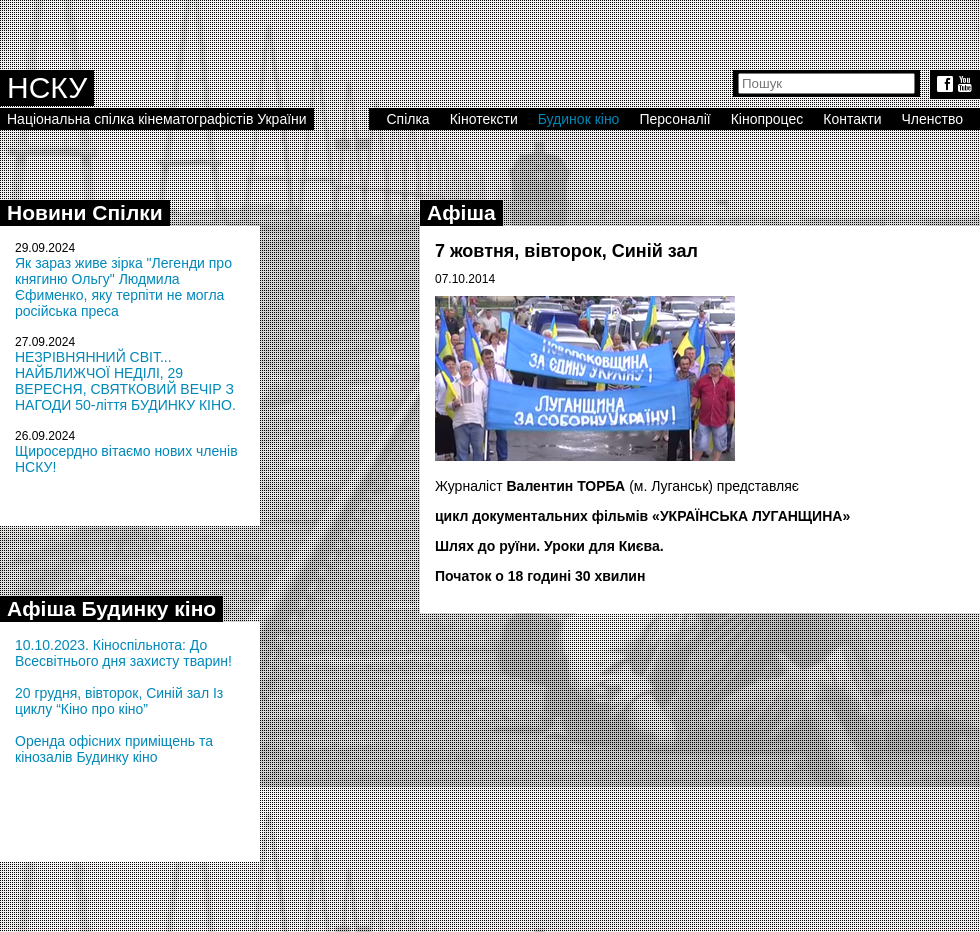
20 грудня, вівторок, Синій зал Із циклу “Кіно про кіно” (119, 701)
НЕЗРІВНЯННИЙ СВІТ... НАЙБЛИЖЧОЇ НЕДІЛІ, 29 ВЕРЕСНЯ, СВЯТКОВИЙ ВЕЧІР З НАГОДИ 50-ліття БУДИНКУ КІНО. (125, 381)
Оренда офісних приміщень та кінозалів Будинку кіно (114, 749)
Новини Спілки (85, 212)
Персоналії (674, 119)
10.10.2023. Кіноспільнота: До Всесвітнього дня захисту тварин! (123, 653)
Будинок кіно (579, 119)
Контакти (852, 119)
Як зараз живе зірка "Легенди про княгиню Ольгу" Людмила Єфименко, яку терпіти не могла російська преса (123, 287)
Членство (933, 119)
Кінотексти (484, 119)
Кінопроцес (767, 119)
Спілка (407, 119)
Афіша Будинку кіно (111, 608)
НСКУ (47, 87)
